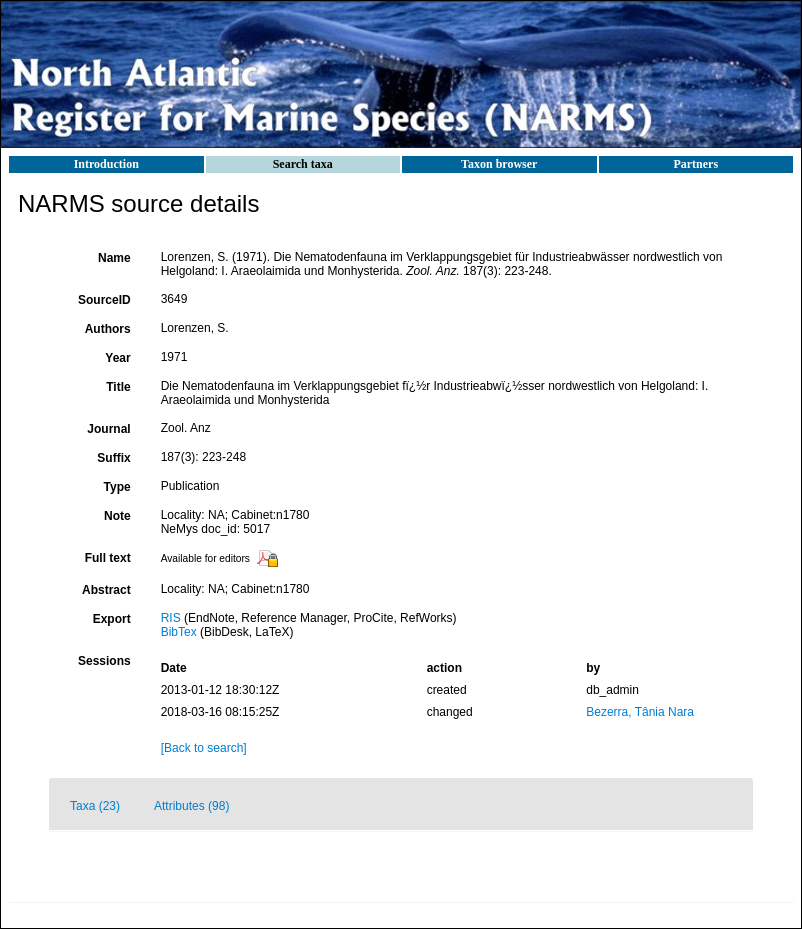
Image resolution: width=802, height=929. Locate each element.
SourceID (104, 300)
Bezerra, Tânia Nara (640, 712)
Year (117, 358)
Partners (695, 164)
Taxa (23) (95, 806)
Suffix (113, 458)
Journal (108, 429)
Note (117, 516)
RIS (171, 618)
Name (114, 258)
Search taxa (303, 164)
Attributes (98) (191, 806)
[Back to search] (204, 748)
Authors (108, 329)
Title (118, 387)
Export (112, 619)
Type (117, 487)
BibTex (179, 632)
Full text (108, 558)
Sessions (104, 661)
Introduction (106, 164)
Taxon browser (499, 164)
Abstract (106, 590)
